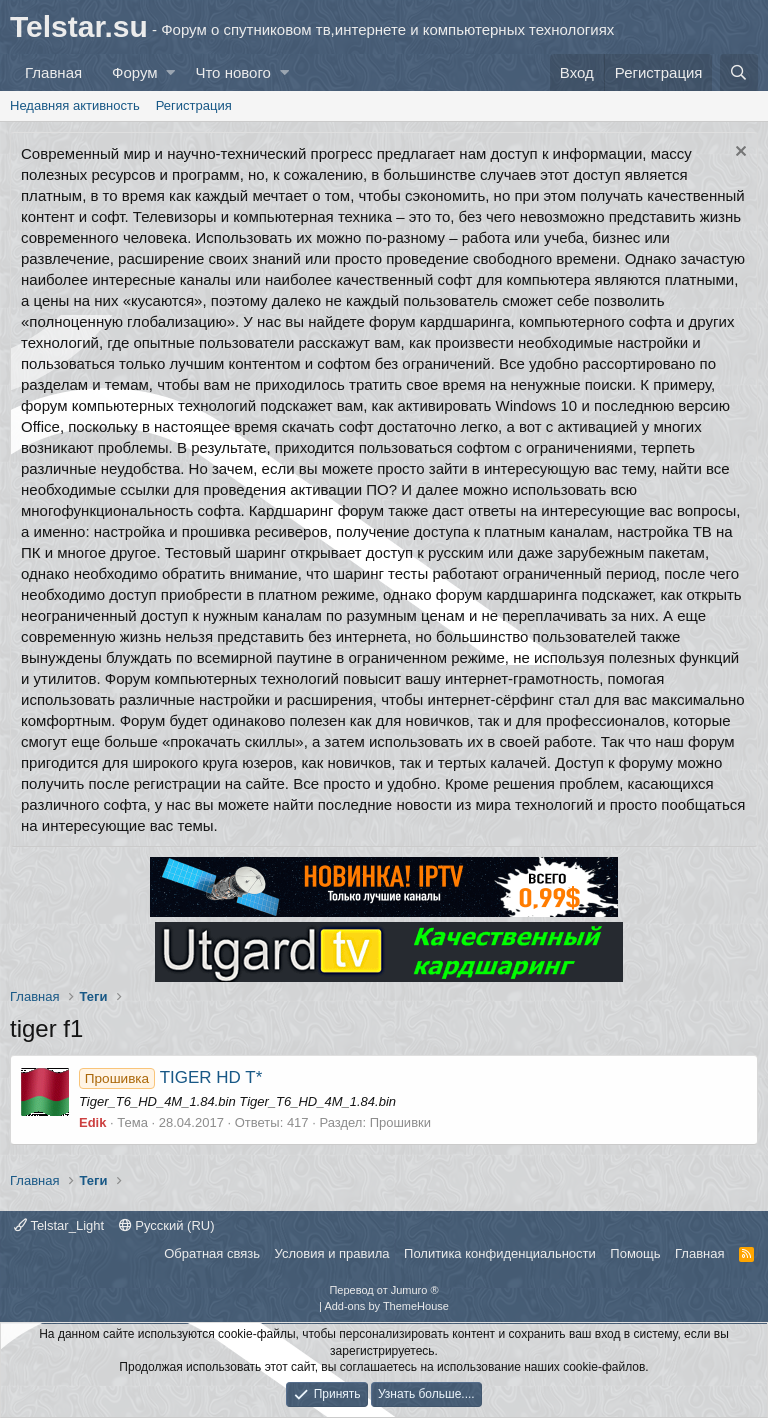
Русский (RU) (167, 1225)
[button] (170, 72)
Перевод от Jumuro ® (383, 1290)
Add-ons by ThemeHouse (386, 1306)
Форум (135, 72)
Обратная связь (212, 1253)
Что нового (232, 72)
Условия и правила (332, 1253)
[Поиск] (739, 72)
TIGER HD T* (170, 1077)
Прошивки (400, 1122)
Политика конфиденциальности (500, 1253)
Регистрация (194, 105)
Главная (53, 72)
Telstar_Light (59, 1225)
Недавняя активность (75, 105)
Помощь (635, 1253)
